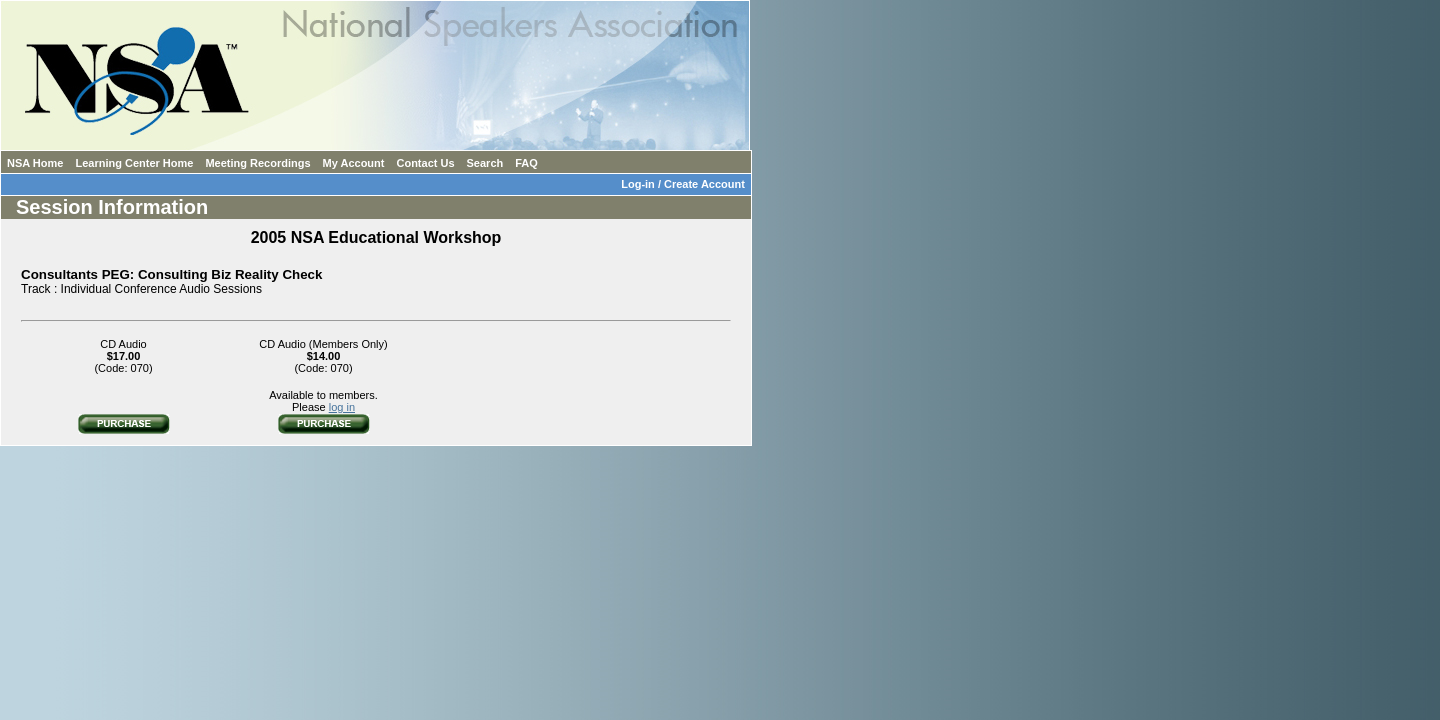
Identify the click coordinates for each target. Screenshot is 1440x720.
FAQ (526, 163)
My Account (354, 163)
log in (342, 407)
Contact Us (425, 163)
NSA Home (35, 163)
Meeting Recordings (257, 163)
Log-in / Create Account (686, 184)
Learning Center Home (134, 163)
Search (485, 163)
